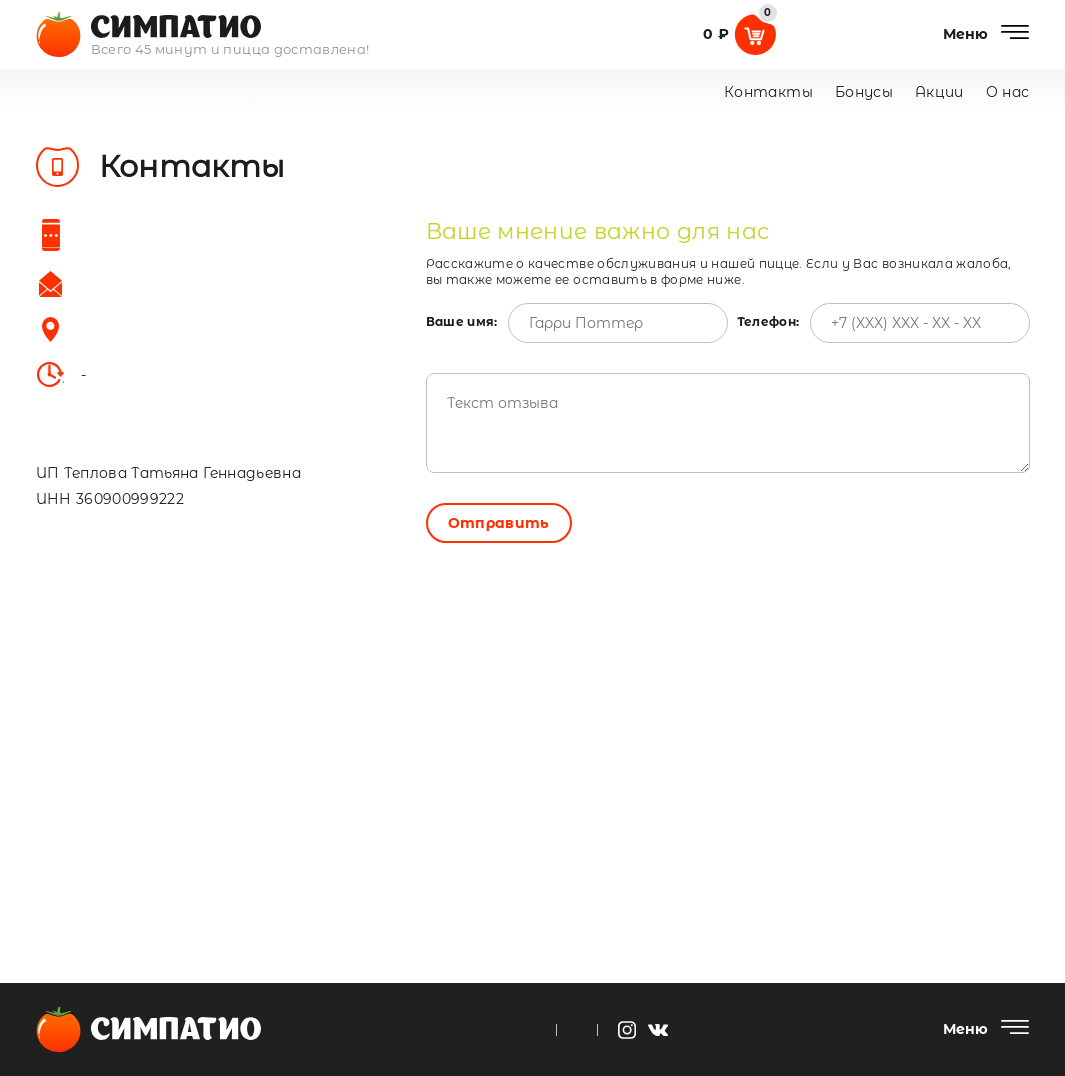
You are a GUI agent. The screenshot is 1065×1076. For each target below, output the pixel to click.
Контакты (768, 92)
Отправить (499, 523)
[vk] (658, 1030)
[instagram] (627, 1030)
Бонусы (864, 92)
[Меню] (986, 34)
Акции (939, 92)
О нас (1008, 92)
